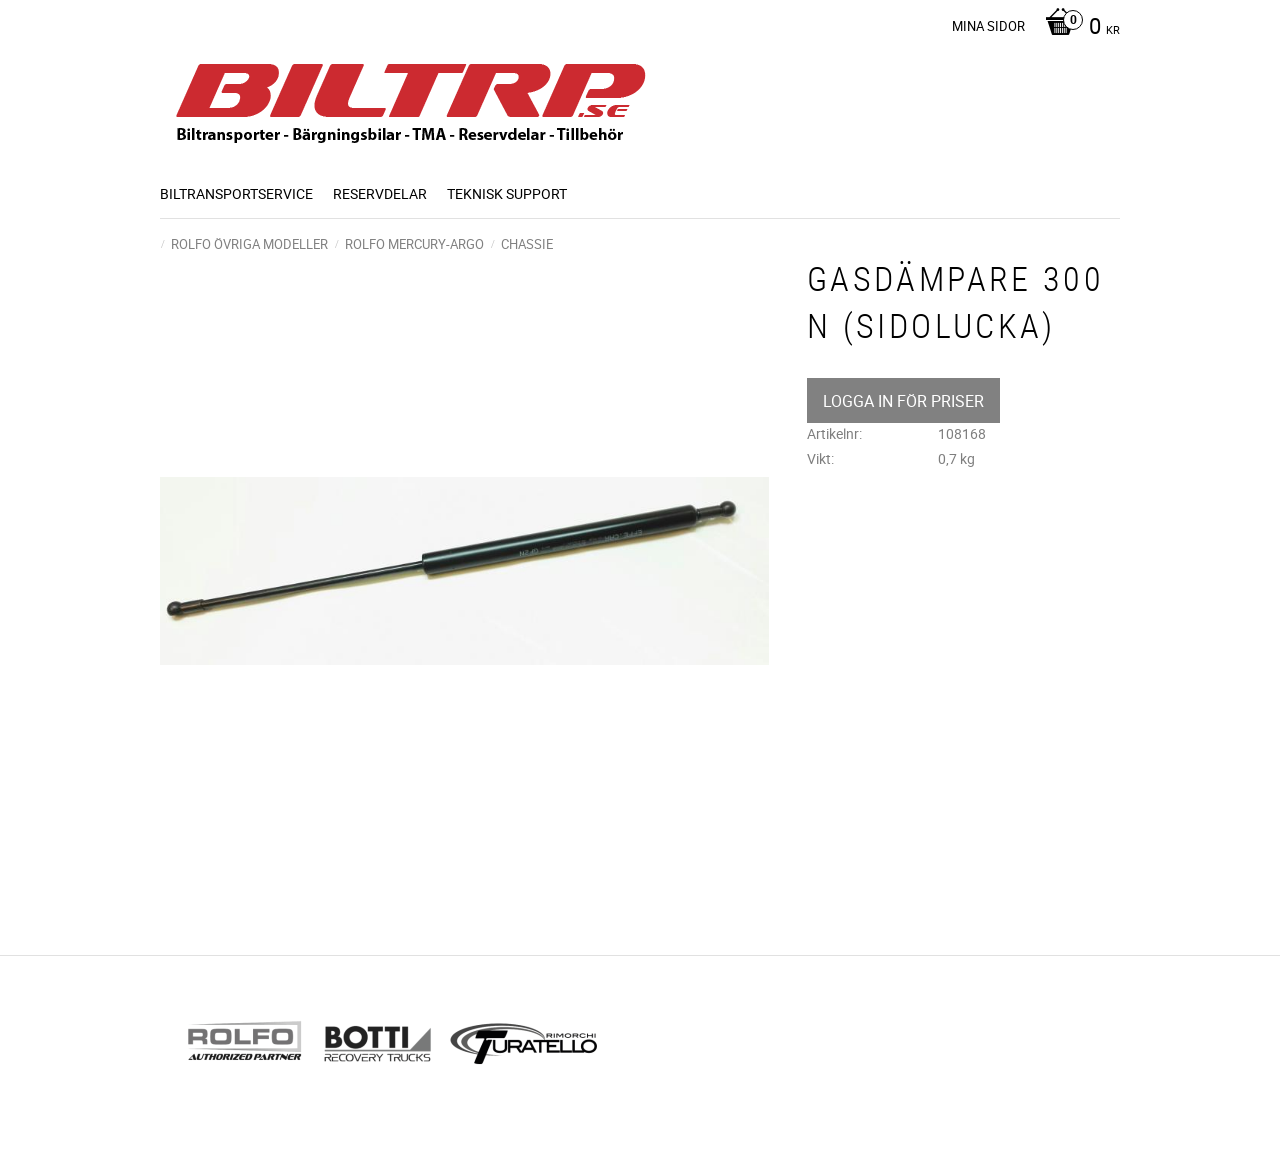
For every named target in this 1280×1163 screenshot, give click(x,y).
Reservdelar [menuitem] (380, 193)
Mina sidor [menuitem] (988, 26)
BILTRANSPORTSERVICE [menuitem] (236, 193)
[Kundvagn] (1077, 28)
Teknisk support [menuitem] (507, 193)
